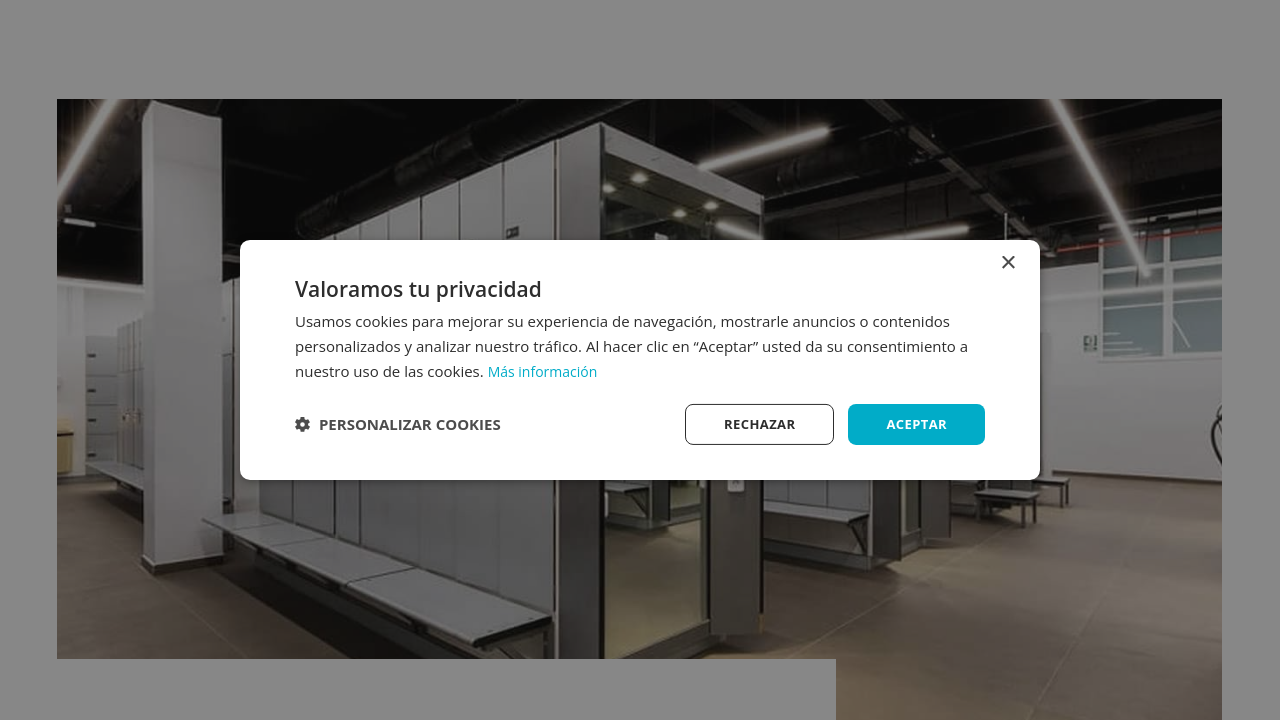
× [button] (1007, 261)
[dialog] (640, 360)
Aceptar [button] (914, 423)
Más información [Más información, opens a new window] (546, 369)
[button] (398, 424)
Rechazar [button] (752, 423)
